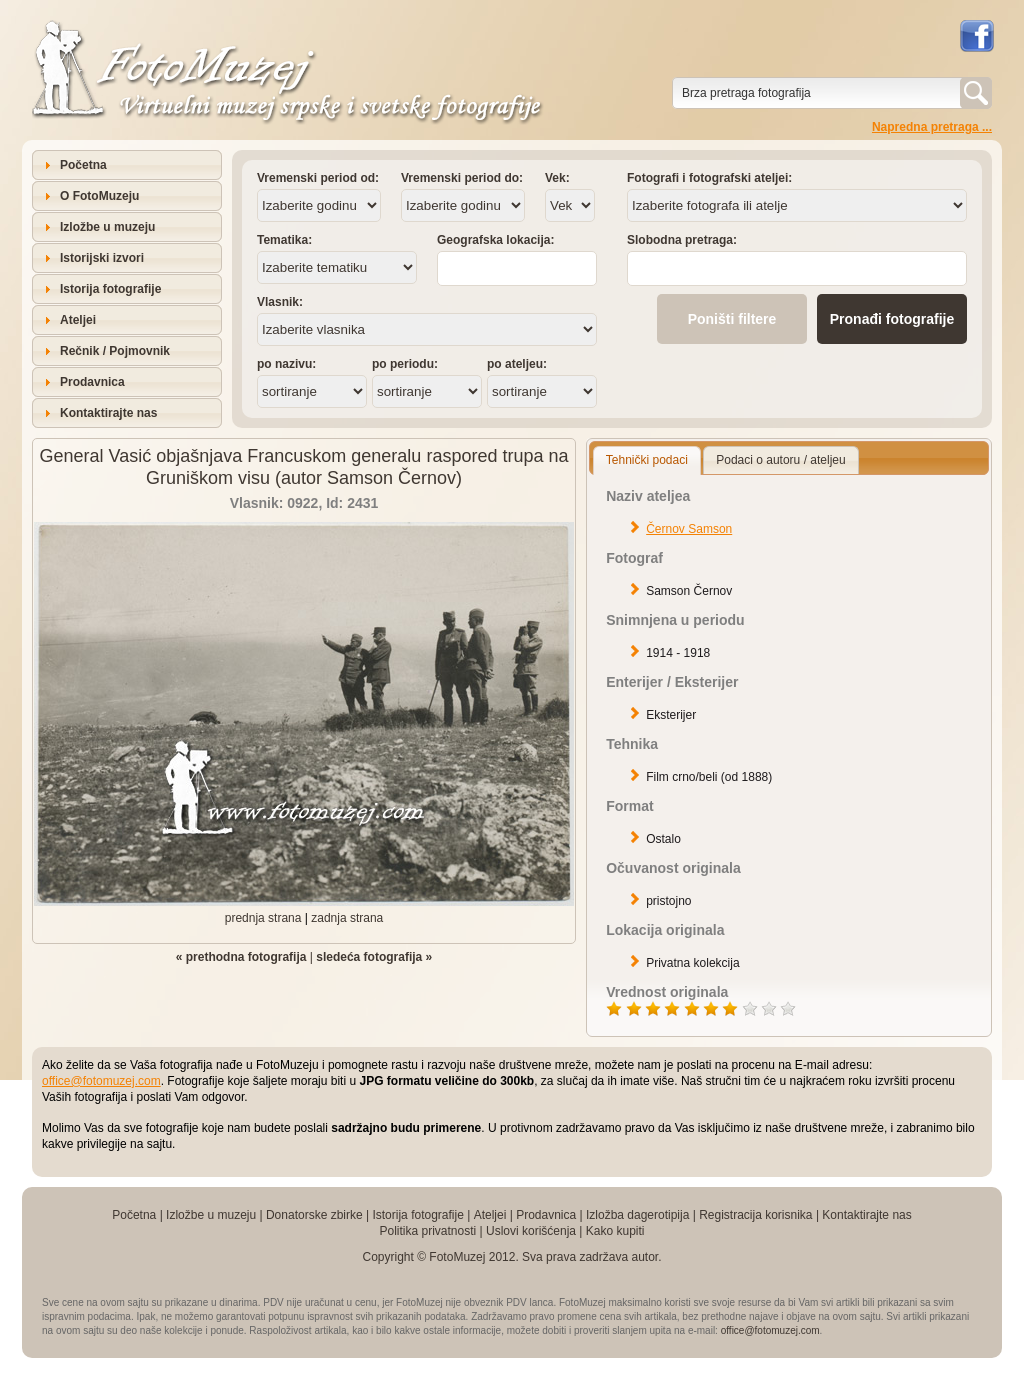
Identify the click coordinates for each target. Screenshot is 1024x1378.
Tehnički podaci (647, 460)
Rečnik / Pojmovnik (115, 351)
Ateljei (78, 320)
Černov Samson (689, 529)
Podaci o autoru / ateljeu (780, 460)
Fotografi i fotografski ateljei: (709, 178)
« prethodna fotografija (241, 957)
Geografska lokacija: (495, 240)
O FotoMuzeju (99, 196)
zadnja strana (347, 918)
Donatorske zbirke (314, 1215)
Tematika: (284, 240)
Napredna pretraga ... (932, 127)
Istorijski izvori (102, 258)
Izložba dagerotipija (637, 1215)
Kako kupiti (615, 1231)
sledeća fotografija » (374, 957)
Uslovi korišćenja (531, 1231)
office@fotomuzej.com (101, 1081)
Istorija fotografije (110, 289)
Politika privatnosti (427, 1231)
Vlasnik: (280, 302)
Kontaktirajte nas (108, 413)
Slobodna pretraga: (682, 240)
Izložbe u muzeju (107, 227)
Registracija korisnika (755, 1215)
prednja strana (263, 918)
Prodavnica (92, 382)
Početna (83, 165)
